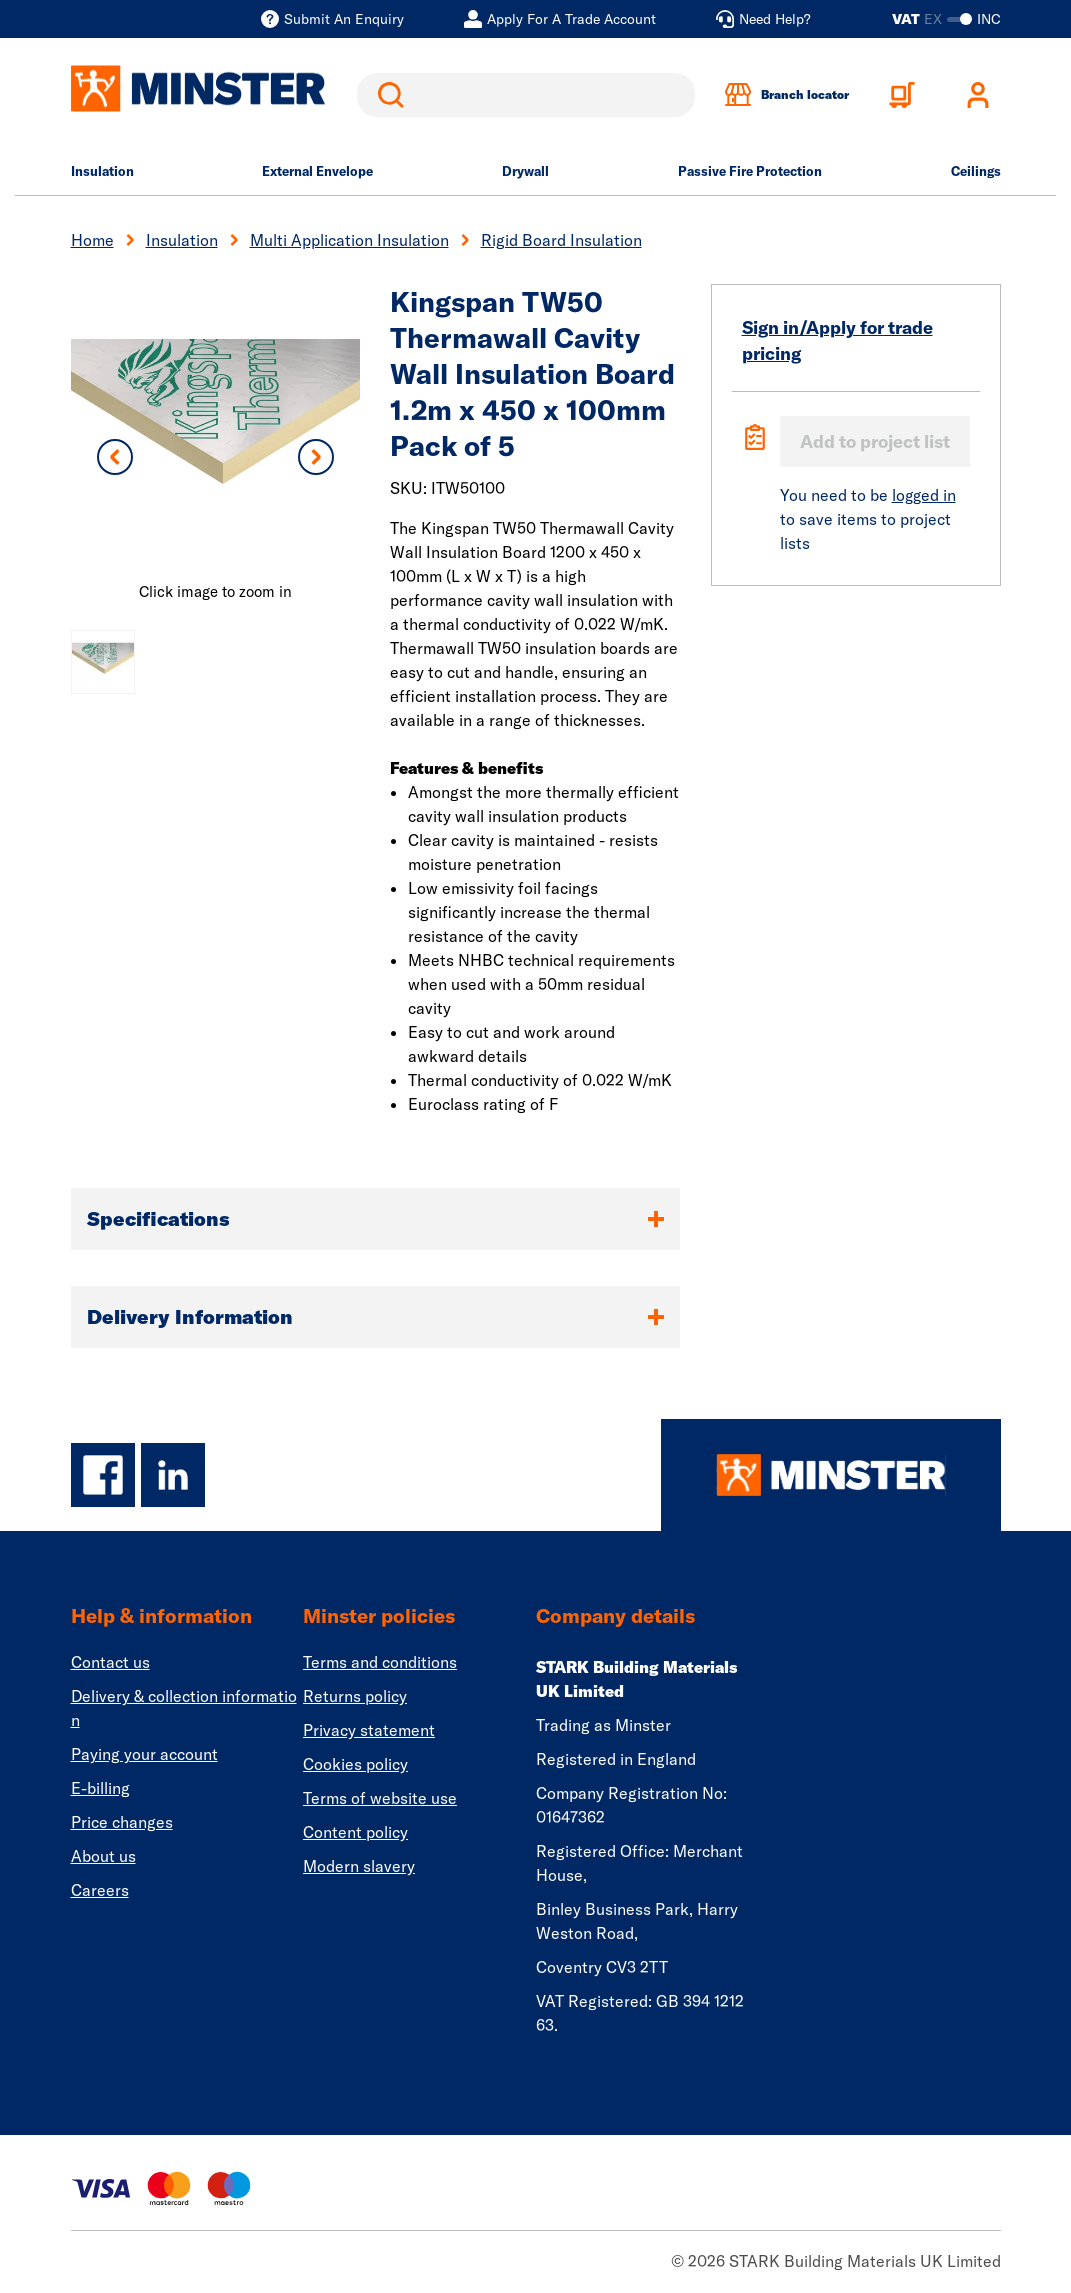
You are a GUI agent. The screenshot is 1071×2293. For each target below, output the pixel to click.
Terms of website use (380, 1798)
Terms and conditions (380, 1662)
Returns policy (355, 1696)
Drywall (525, 171)
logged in (924, 495)
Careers (100, 1890)
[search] (526, 95)
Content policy (355, 1832)
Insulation (102, 171)
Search (387, 95)
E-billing (100, 1788)
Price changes (122, 1822)
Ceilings (976, 171)
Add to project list (875, 441)
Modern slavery (359, 1866)
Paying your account (144, 1754)
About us (103, 1856)
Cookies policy (355, 1764)
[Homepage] (831, 1475)
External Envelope (317, 171)
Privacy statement (369, 1730)
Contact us (110, 1662)
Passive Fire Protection (750, 171)
